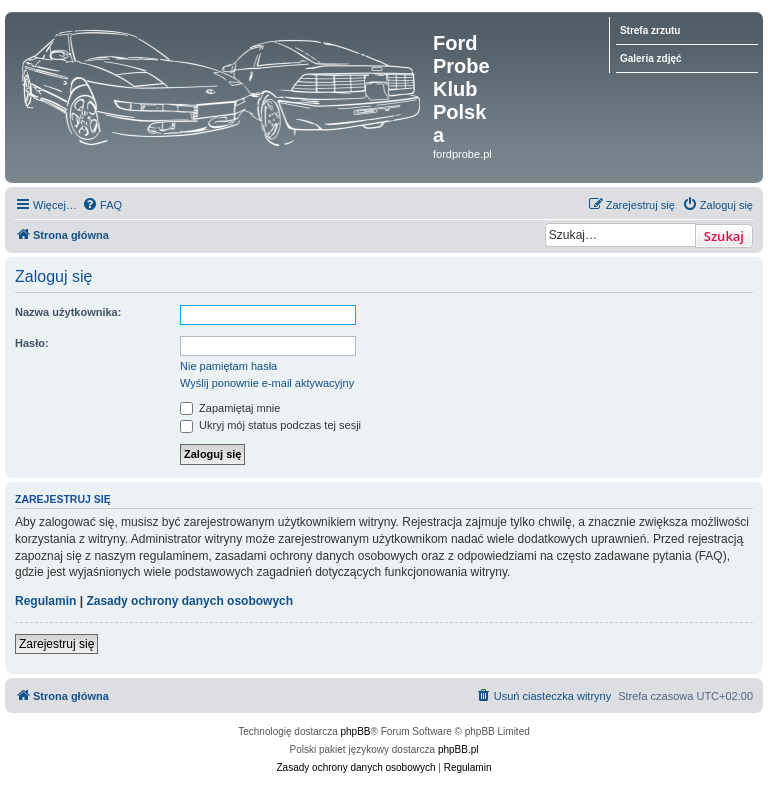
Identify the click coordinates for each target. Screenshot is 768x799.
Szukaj (724, 236)
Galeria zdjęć (651, 58)
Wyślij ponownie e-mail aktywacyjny (267, 383)
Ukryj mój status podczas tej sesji (270, 425)
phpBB (356, 731)
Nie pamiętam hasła (228, 366)
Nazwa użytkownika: (68, 312)
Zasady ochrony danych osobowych (189, 601)
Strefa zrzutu (650, 30)
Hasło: (32, 343)
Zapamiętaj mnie (230, 408)
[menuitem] (102, 205)
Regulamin (45, 601)
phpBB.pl (458, 749)
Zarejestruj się (56, 644)
